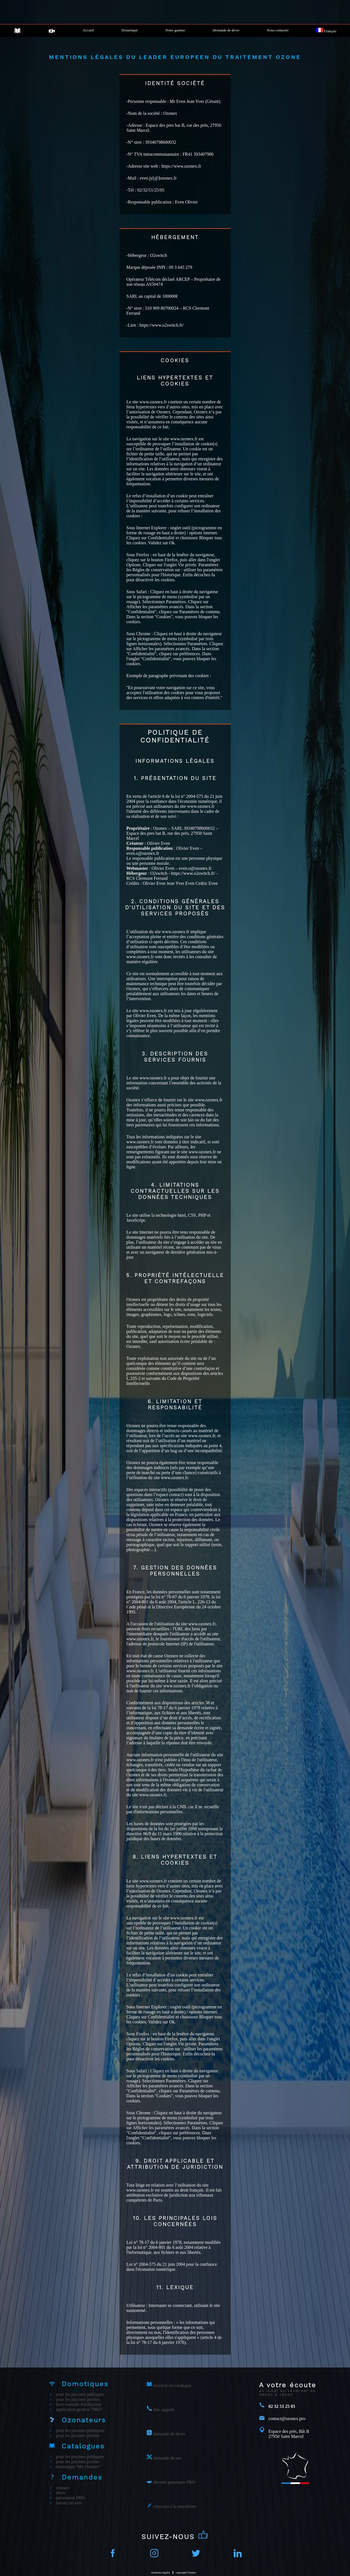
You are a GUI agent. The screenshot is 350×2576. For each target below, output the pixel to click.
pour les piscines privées (78, 2399)
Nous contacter (278, 30)
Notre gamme (175, 30)
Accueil (88, 30)
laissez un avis (68, 2502)
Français (326, 31)
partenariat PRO (70, 2497)
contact (62, 2487)
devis (60, 2492)
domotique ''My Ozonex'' (78, 2466)
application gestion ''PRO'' (79, 2409)
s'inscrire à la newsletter (174, 2506)
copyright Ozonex (186, 2572)
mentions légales (160, 2572)
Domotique (129, 30)
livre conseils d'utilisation (78, 2404)
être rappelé (163, 2409)
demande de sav (167, 2458)
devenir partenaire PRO (173, 2482)
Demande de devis (226, 30)
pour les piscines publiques (80, 2394)
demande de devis (168, 2433)
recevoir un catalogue (172, 2385)
